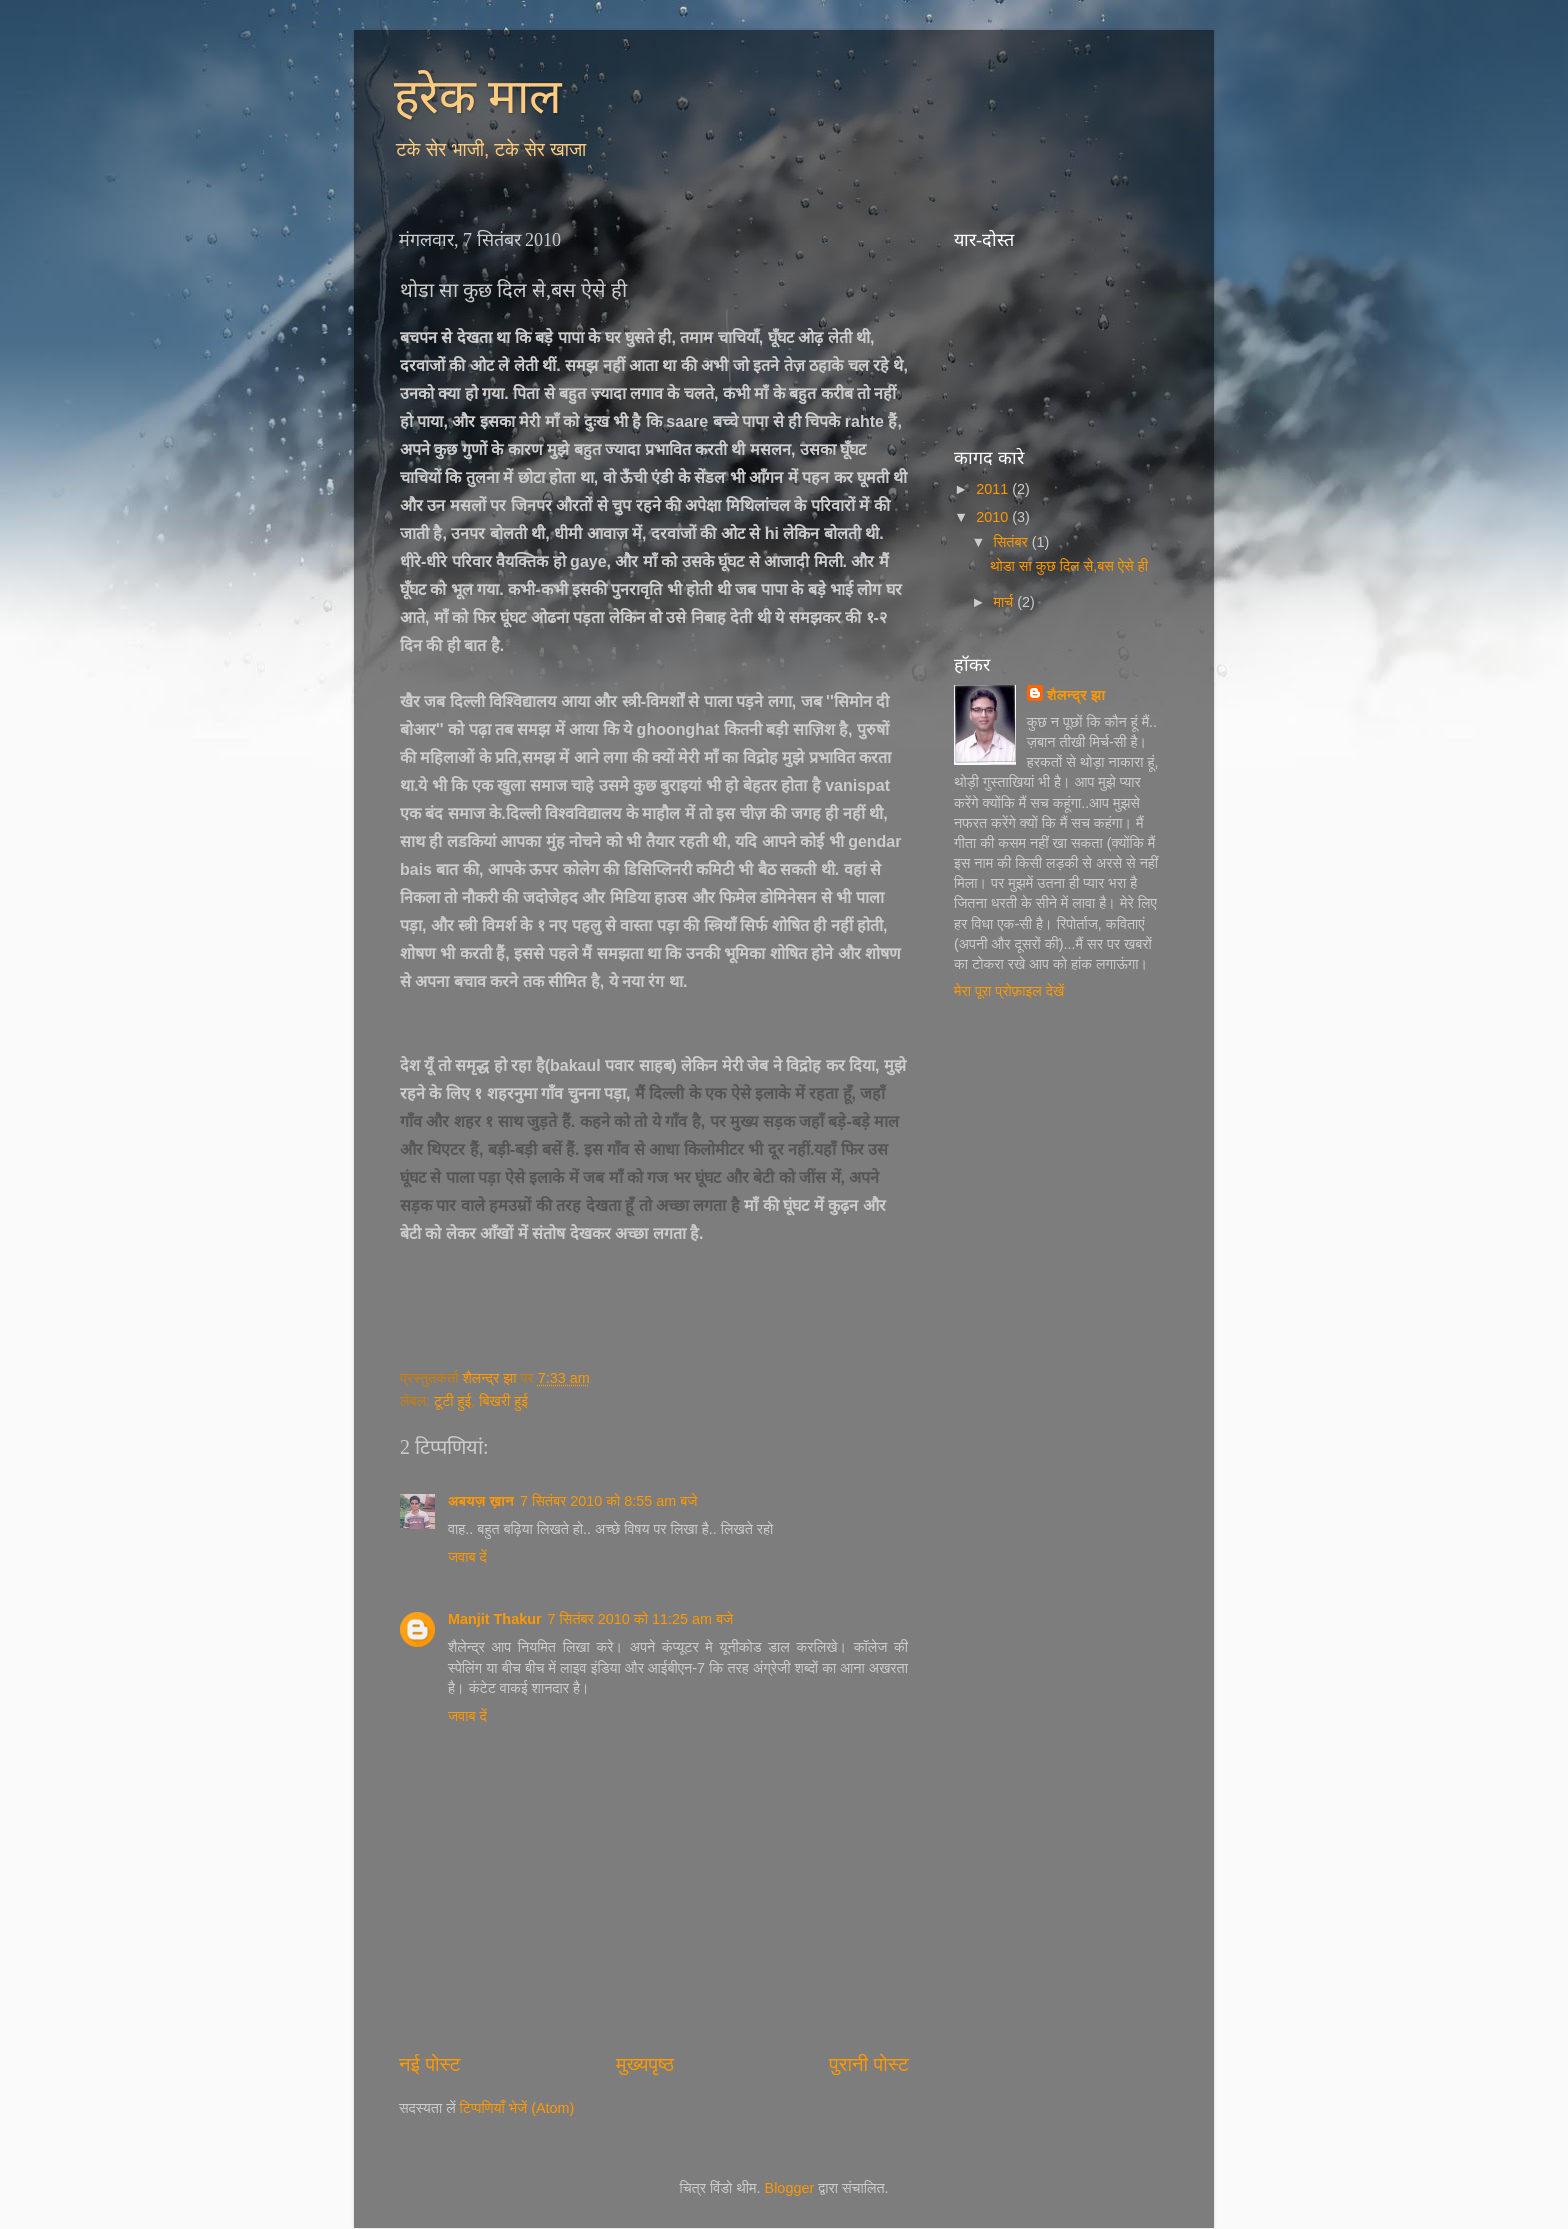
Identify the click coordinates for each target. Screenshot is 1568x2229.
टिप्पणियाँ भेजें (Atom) (517, 2108)
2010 (994, 517)
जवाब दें (467, 1557)
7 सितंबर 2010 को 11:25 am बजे (641, 1619)
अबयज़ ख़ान (481, 1501)
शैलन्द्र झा (1076, 695)
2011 (994, 489)
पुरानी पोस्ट (869, 2064)
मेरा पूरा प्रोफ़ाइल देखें (1009, 991)
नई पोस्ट (430, 2064)
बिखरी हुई (503, 1401)
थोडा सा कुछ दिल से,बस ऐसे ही (1069, 566)
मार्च (1006, 602)
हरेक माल (478, 96)
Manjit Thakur (495, 1619)
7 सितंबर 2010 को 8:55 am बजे (609, 1501)
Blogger (790, 2188)
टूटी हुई (452, 1401)
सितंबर (1013, 542)
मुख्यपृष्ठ (645, 2064)
